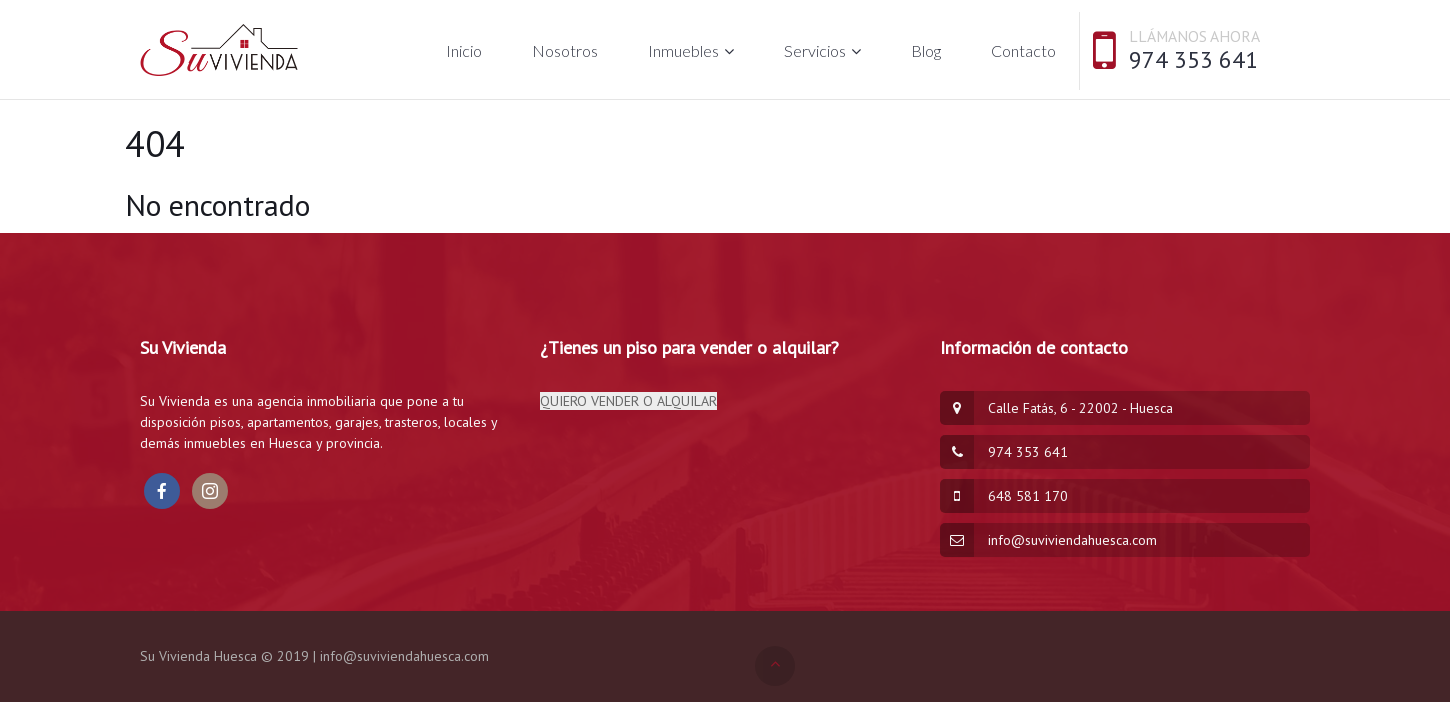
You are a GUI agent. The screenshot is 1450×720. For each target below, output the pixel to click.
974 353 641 (1193, 59)
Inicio (464, 50)
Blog (926, 50)
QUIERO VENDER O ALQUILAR (628, 401)
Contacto (1023, 50)
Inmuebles (683, 50)
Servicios (815, 50)
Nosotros (565, 50)
